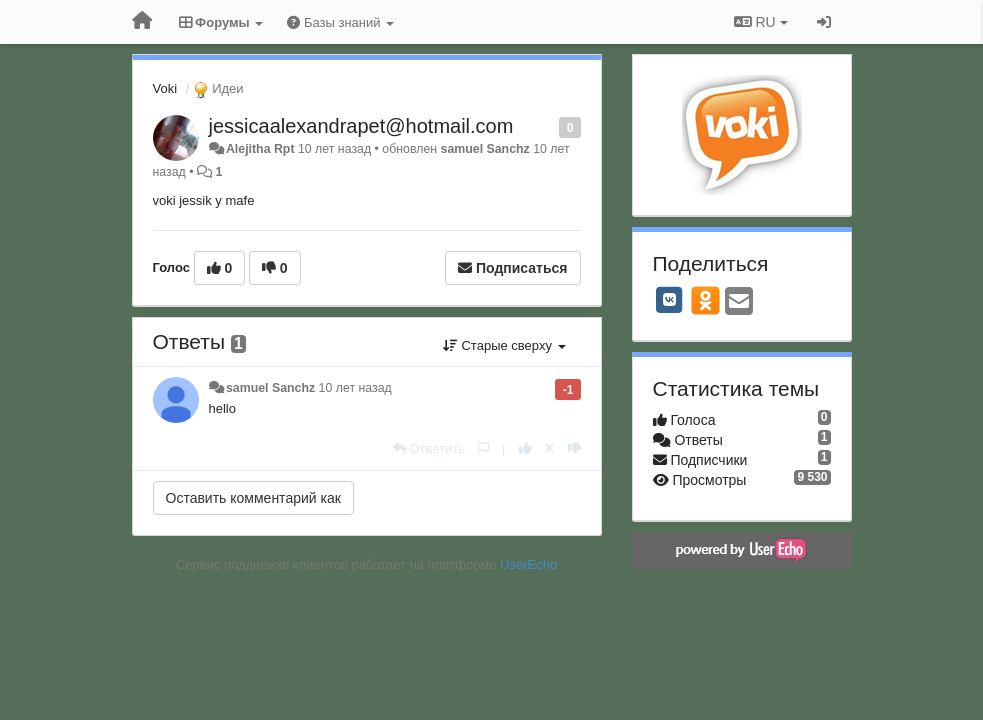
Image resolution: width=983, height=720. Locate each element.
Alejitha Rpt (260, 149)
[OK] (705, 300)
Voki (165, 88)
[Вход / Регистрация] (824, 22)
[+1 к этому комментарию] (525, 448)
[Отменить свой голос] (550, 448)
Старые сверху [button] (504, 345)
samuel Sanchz (485, 149)
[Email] (739, 302)
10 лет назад (355, 388)
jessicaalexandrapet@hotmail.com (361, 126)
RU (761, 22)
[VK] (670, 300)
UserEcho (528, 564)
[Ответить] (429, 448)
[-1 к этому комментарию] (574, 448)
